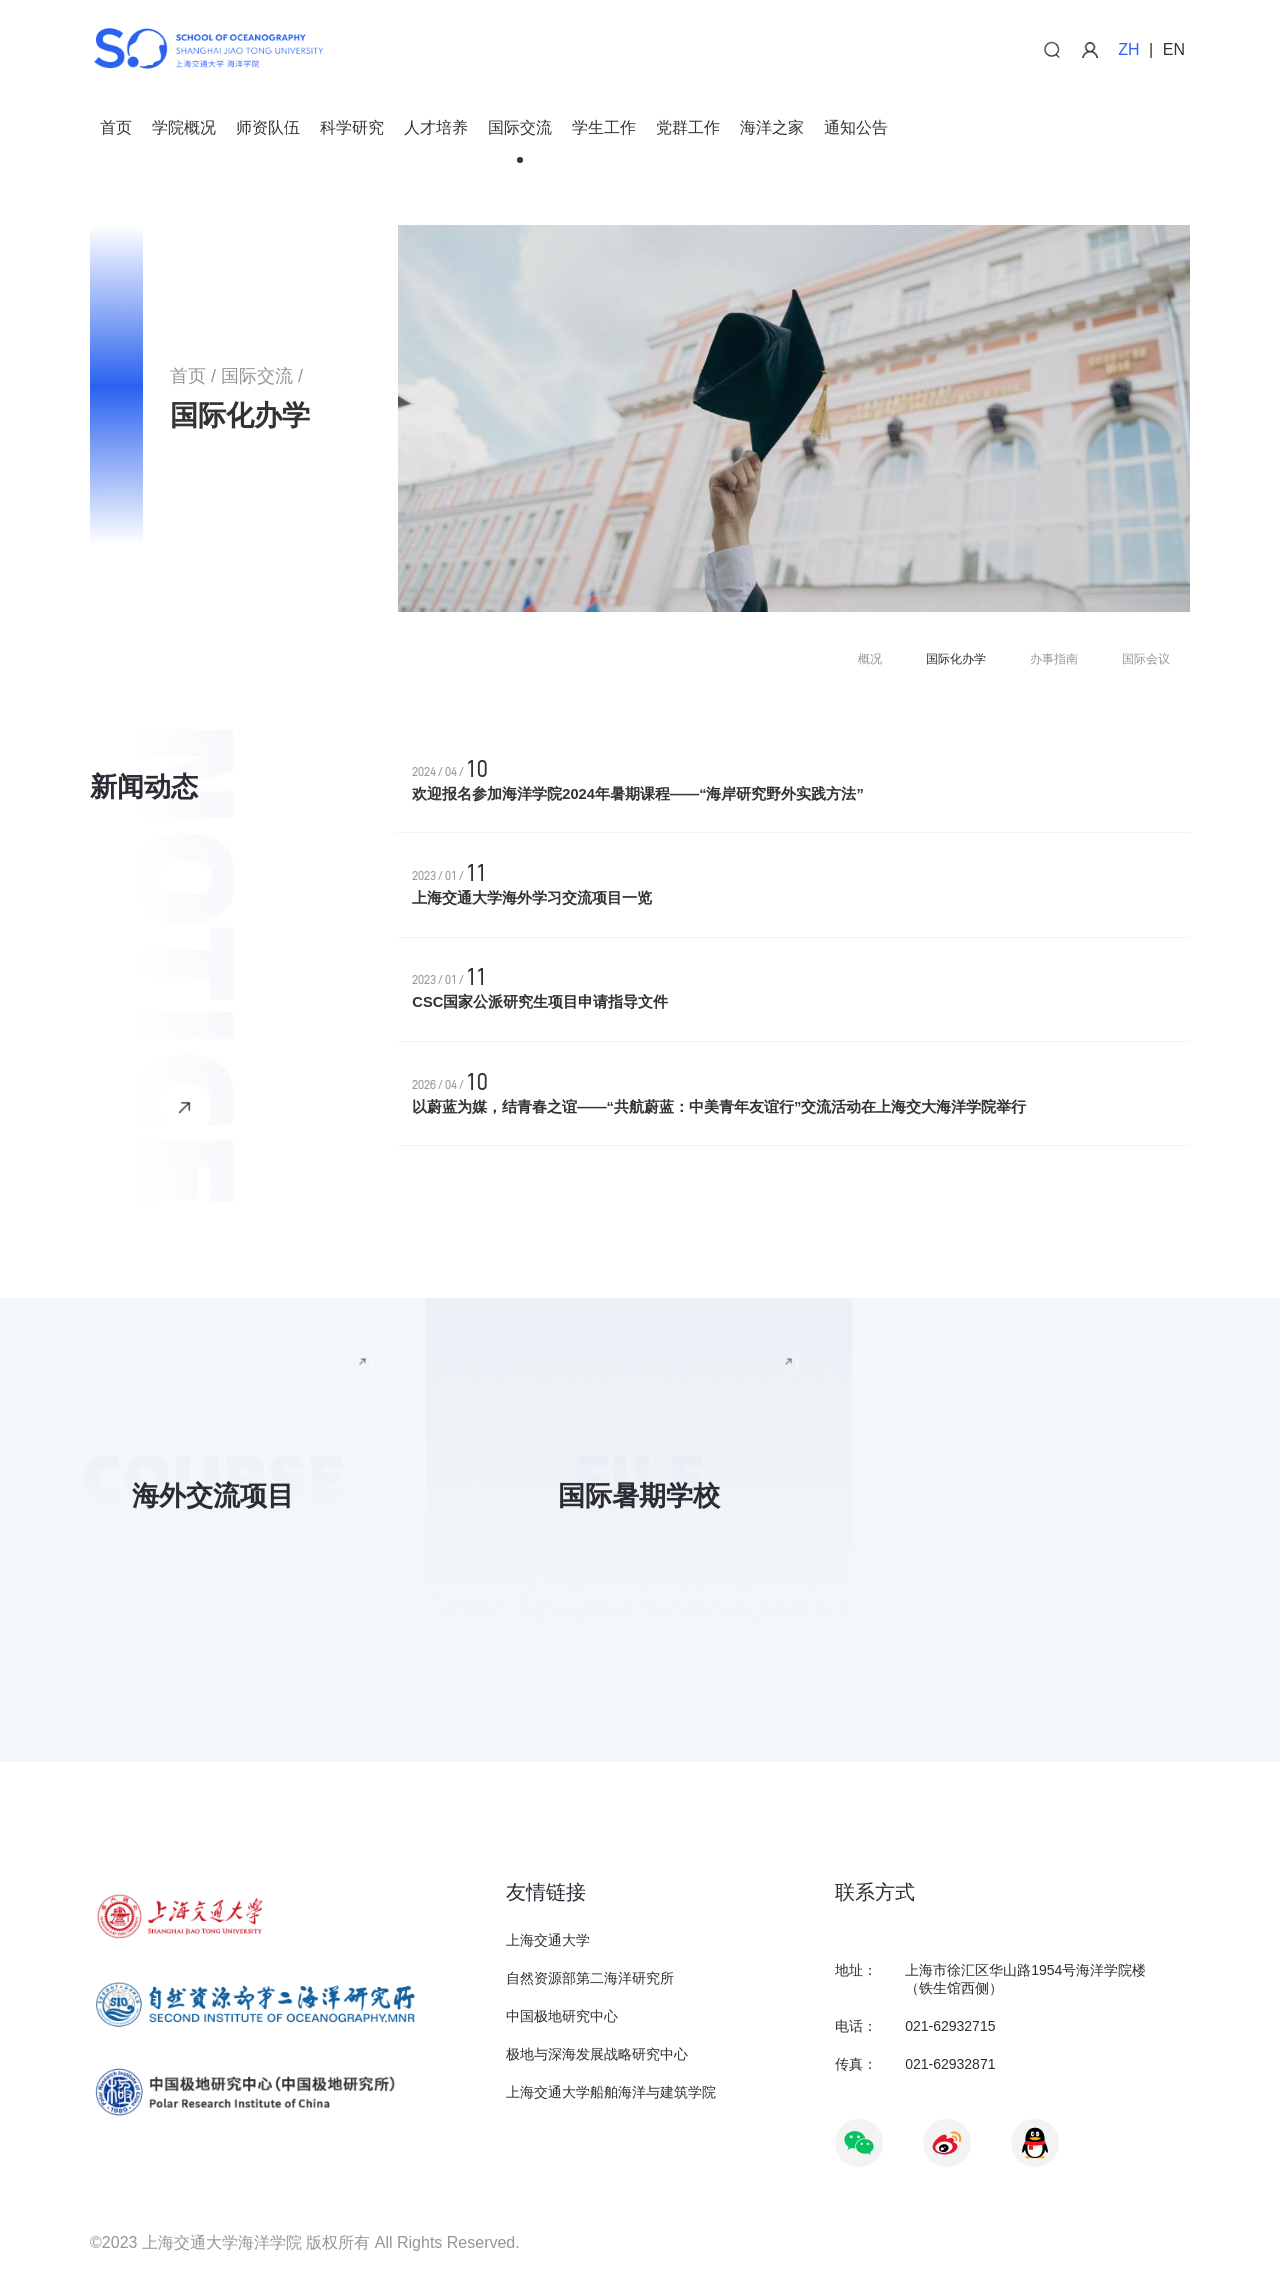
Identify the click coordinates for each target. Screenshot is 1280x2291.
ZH (1128, 49)
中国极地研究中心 (562, 2016)
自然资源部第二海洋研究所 (590, 1978)
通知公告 (856, 128)
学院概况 (184, 128)
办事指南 (1054, 659)
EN (1174, 49)
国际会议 (1146, 659)
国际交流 (520, 128)
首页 (116, 128)
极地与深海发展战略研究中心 (597, 2054)
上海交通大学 (548, 1940)
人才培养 (436, 128)
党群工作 (688, 128)
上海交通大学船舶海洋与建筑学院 (611, 2092)
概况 (870, 659)
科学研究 (352, 128)
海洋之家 (772, 128)
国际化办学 (956, 659)
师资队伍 (268, 128)
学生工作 (604, 128)
